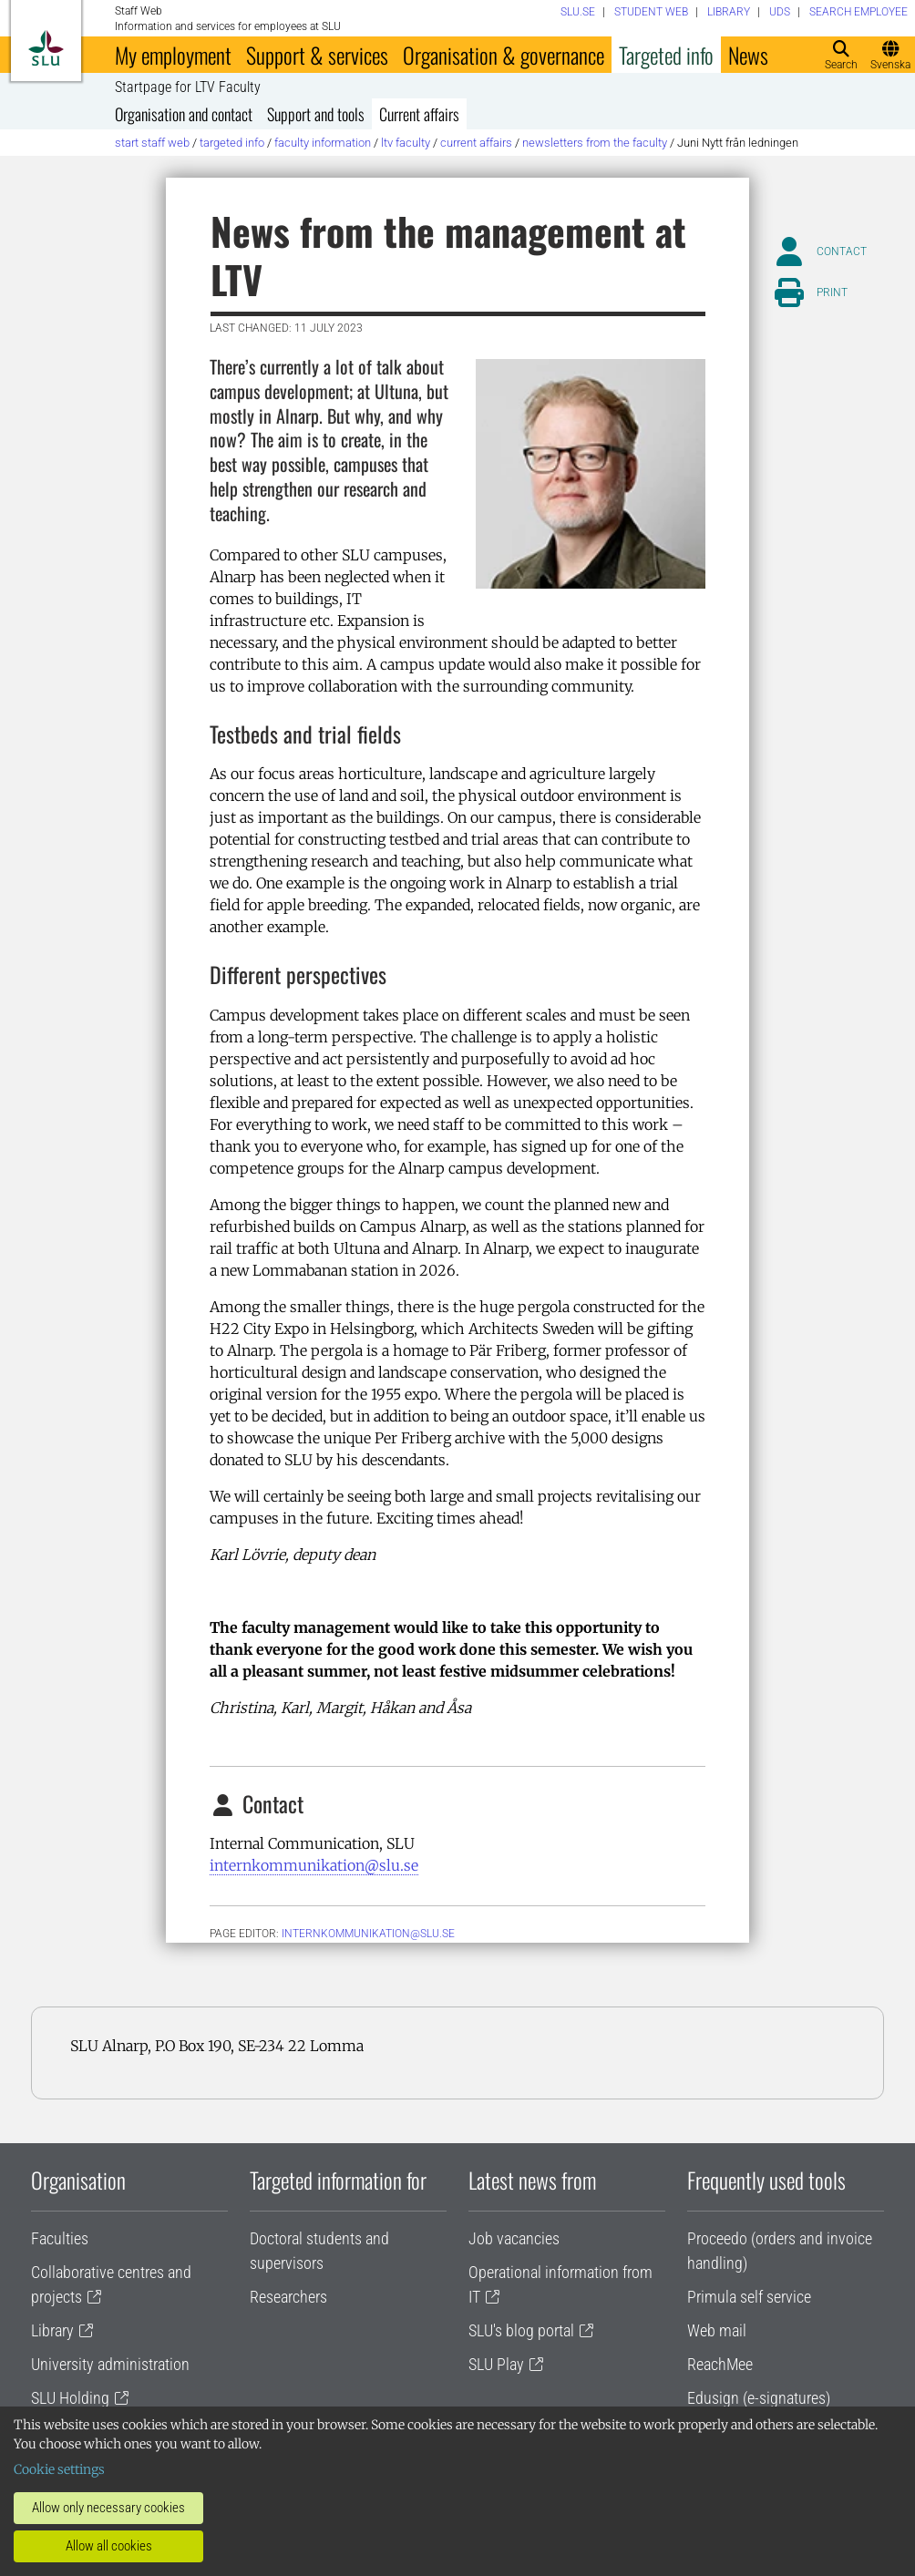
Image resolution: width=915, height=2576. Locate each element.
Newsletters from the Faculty (594, 142)
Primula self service (749, 2296)
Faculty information (322, 142)
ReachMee (720, 2364)
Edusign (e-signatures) (758, 2397)
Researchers (288, 2296)
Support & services (317, 54)
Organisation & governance (503, 54)
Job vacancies (514, 2238)
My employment (173, 54)
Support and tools (316, 114)
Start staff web (152, 142)
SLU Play (496, 2364)
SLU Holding (70, 2397)
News (748, 54)
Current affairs (419, 114)
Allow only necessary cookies (108, 2507)
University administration (110, 2364)
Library (52, 2330)
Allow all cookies (109, 2546)
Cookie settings (59, 2469)
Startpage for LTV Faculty (188, 87)
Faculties (59, 2238)
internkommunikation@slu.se (314, 1865)
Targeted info (666, 54)
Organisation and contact (183, 114)
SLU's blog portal (521, 2330)
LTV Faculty (405, 142)
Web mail (716, 2330)
